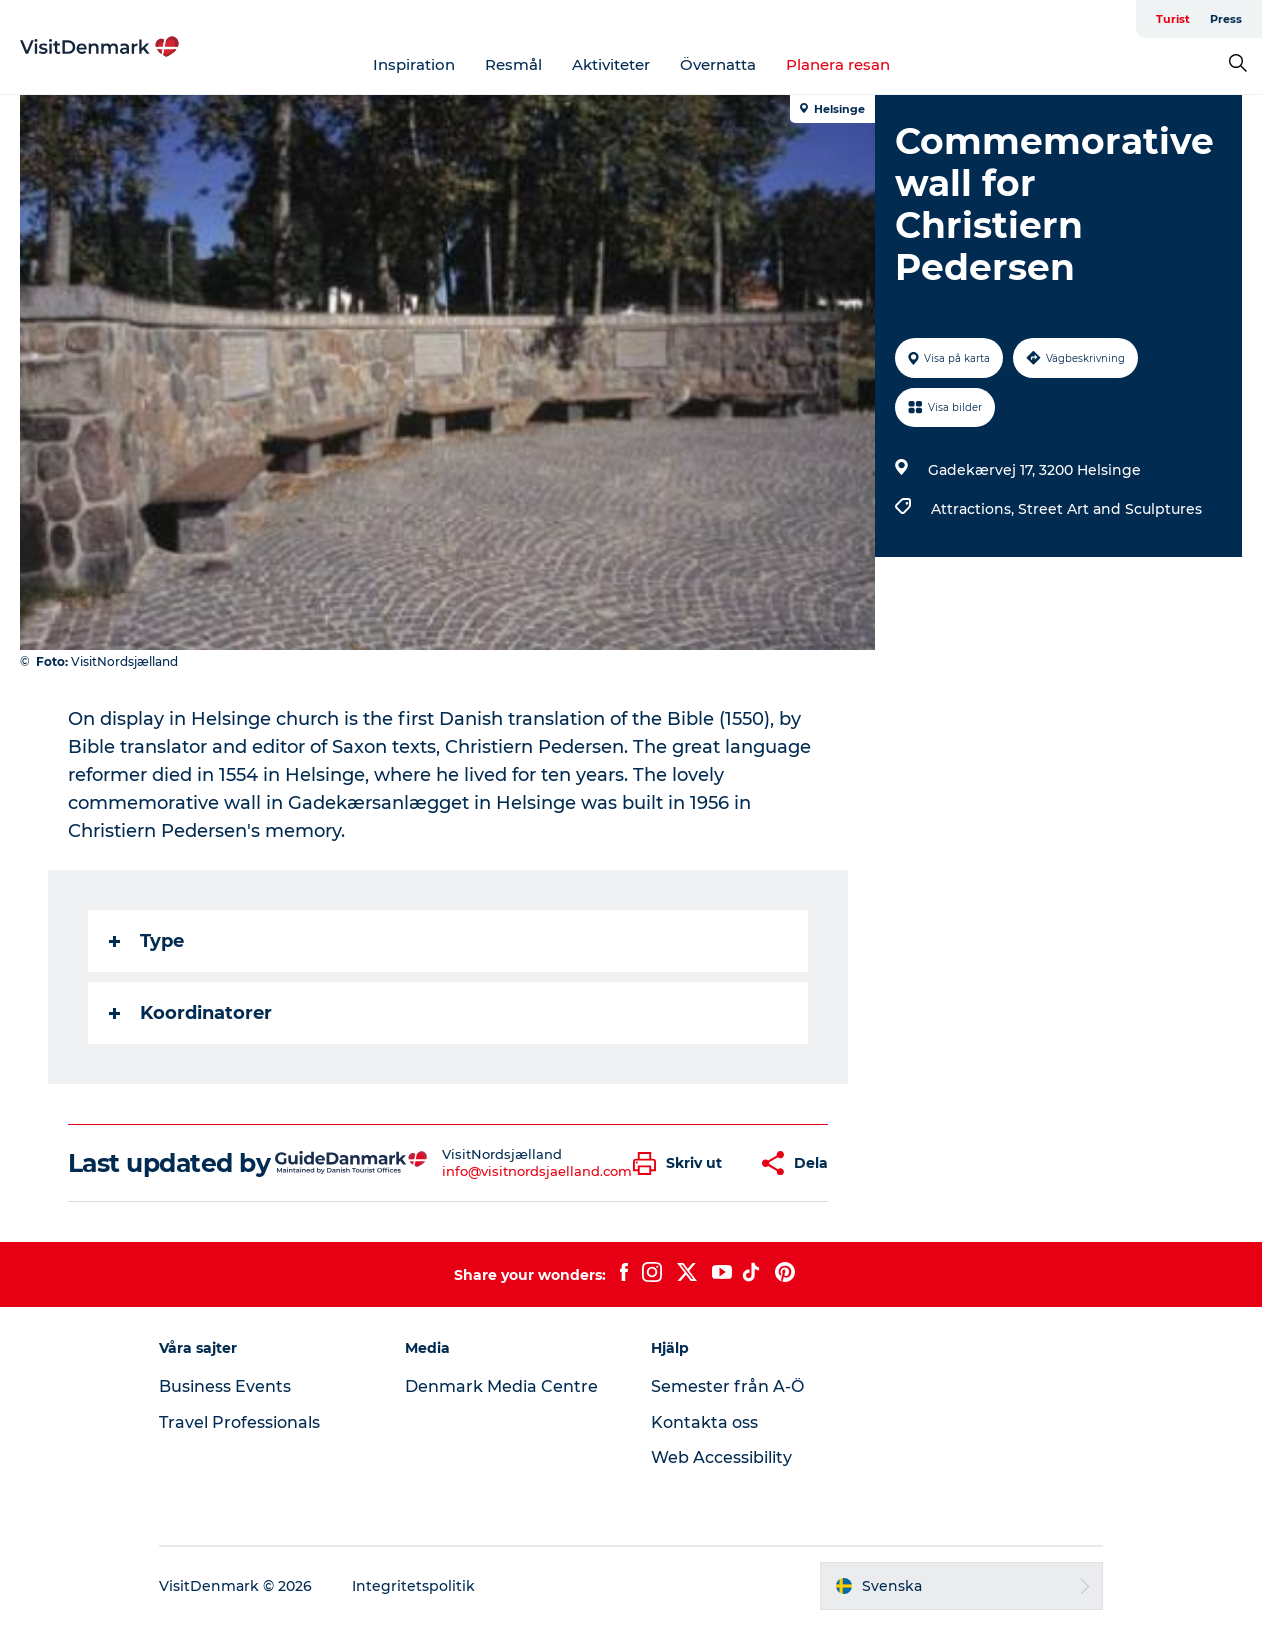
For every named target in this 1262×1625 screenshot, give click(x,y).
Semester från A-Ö (727, 1386)
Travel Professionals (239, 1422)
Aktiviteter (611, 64)
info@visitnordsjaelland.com (537, 1171)
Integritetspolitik (413, 1586)
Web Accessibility (721, 1457)
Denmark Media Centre (501, 1386)
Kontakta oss (704, 1422)
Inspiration (414, 64)
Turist (1173, 19)
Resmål (513, 64)
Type (146, 941)
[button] (682, 1163)
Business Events (225, 1386)
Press (1226, 19)
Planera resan (838, 64)
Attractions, (974, 509)
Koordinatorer (190, 1013)
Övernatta (718, 64)
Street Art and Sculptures (1110, 509)
